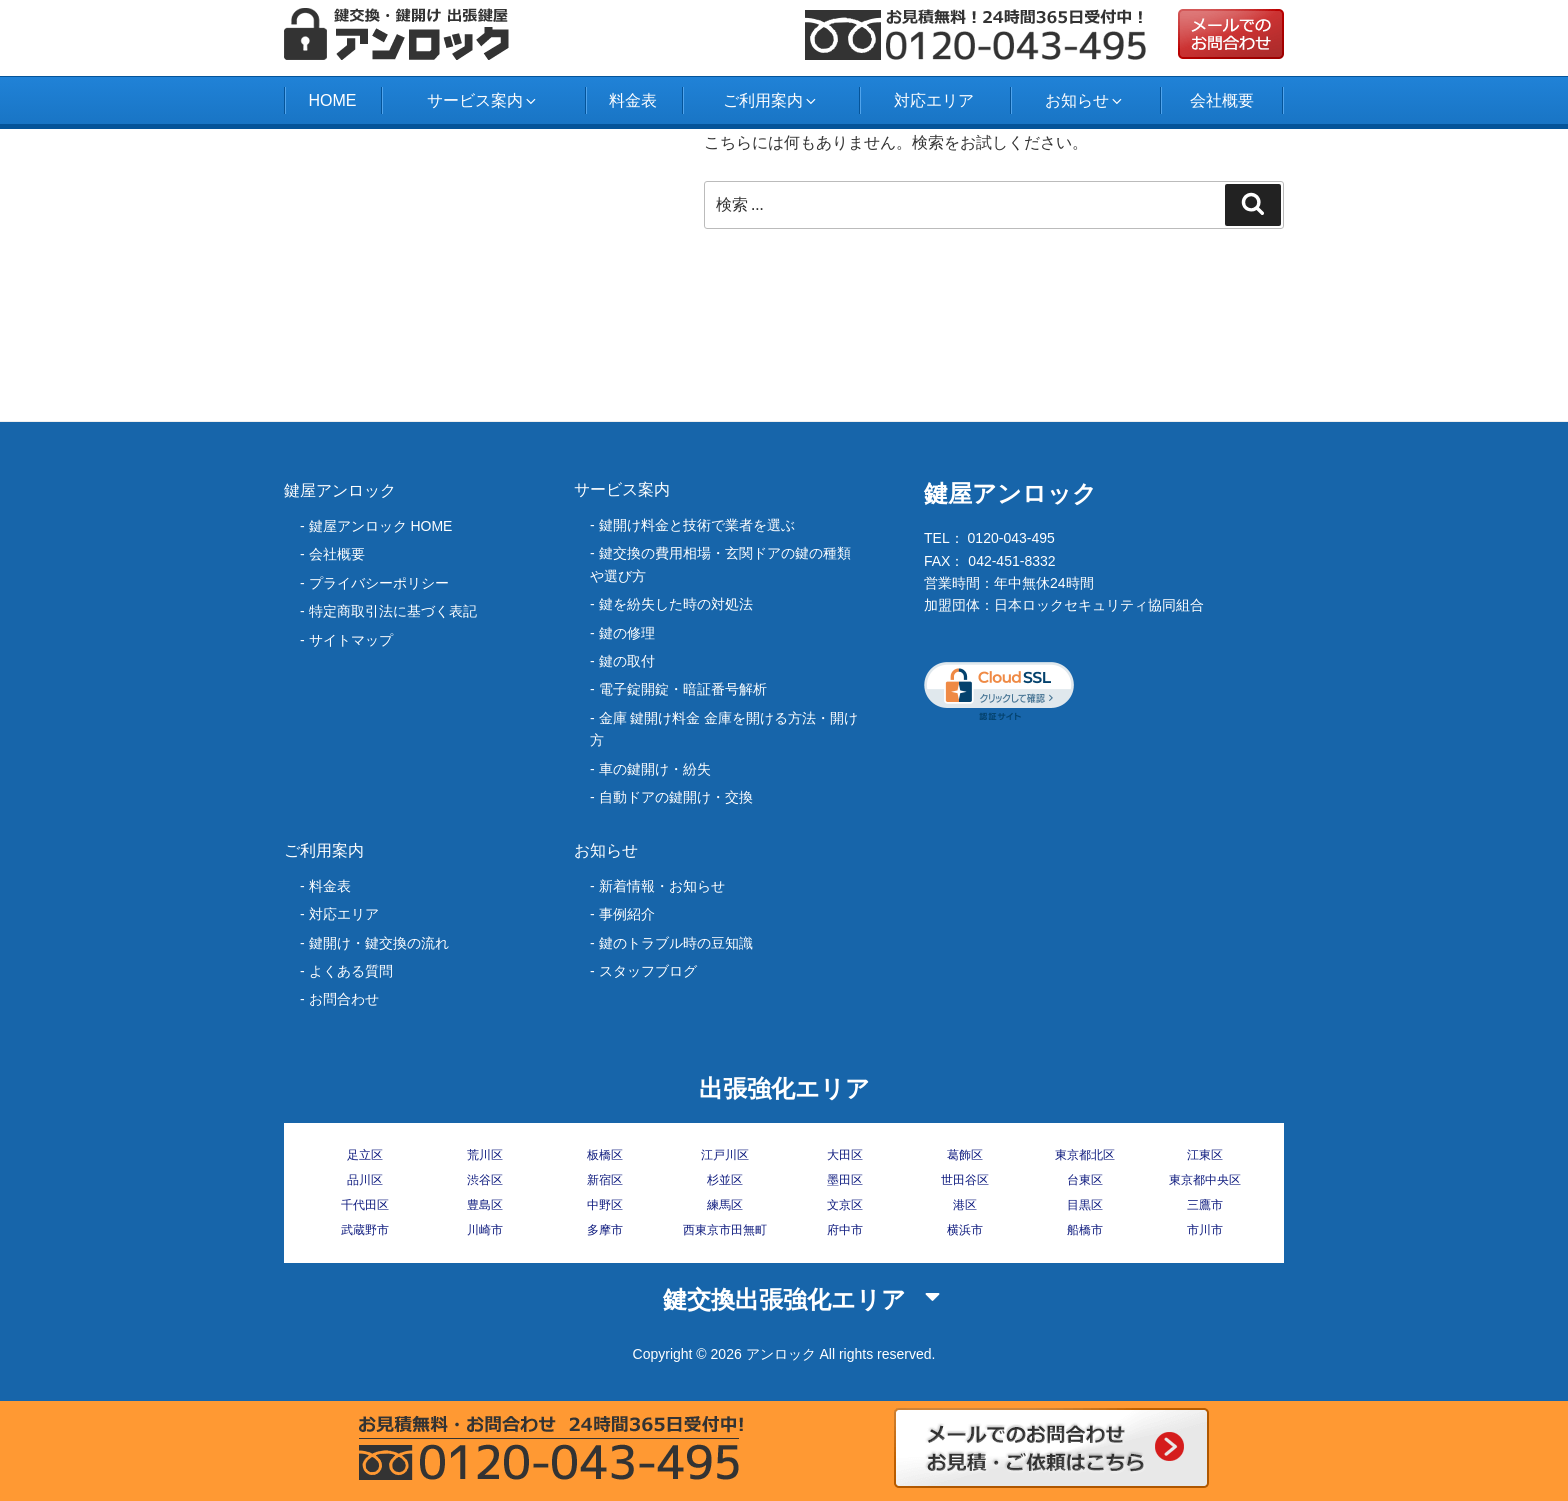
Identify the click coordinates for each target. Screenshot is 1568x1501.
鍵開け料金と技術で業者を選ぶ (697, 525)
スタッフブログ (648, 971)
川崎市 (485, 1230)
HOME (332, 100)
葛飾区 (965, 1155)
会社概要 (1222, 100)
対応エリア (934, 100)
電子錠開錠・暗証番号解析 (683, 689)
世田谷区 (965, 1180)
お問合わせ (344, 999)
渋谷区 (485, 1180)
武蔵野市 (365, 1230)
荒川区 (485, 1155)
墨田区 (845, 1180)
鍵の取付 (627, 661)
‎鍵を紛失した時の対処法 (676, 604)
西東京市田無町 (725, 1230)
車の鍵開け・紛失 (655, 769)
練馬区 (725, 1205)
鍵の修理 (627, 633)
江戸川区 (725, 1155)
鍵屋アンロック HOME (381, 526)
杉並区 (725, 1180)
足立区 (365, 1155)
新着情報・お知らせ (662, 886)
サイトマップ (351, 640)
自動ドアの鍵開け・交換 (676, 797)
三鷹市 (1205, 1205)
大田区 (845, 1155)
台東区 (1085, 1180)
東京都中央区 (1205, 1180)
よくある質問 (351, 971)
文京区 (845, 1205)
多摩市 (605, 1230)
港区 (965, 1205)
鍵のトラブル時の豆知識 (676, 943)
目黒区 (1085, 1205)
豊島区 (485, 1205)
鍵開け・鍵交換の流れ (379, 943)
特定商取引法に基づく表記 (393, 611)
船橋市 (1085, 1230)
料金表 (633, 100)
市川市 (1205, 1230)
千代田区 (365, 1205)
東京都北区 (1085, 1155)
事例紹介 (627, 914)
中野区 (605, 1205)
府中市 (845, 1230)
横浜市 (965, 1230)
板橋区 (605, 1155)
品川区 (365, 1180)
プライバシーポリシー (379, 583)
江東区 (1205, 1155)
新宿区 (605, 1180)
